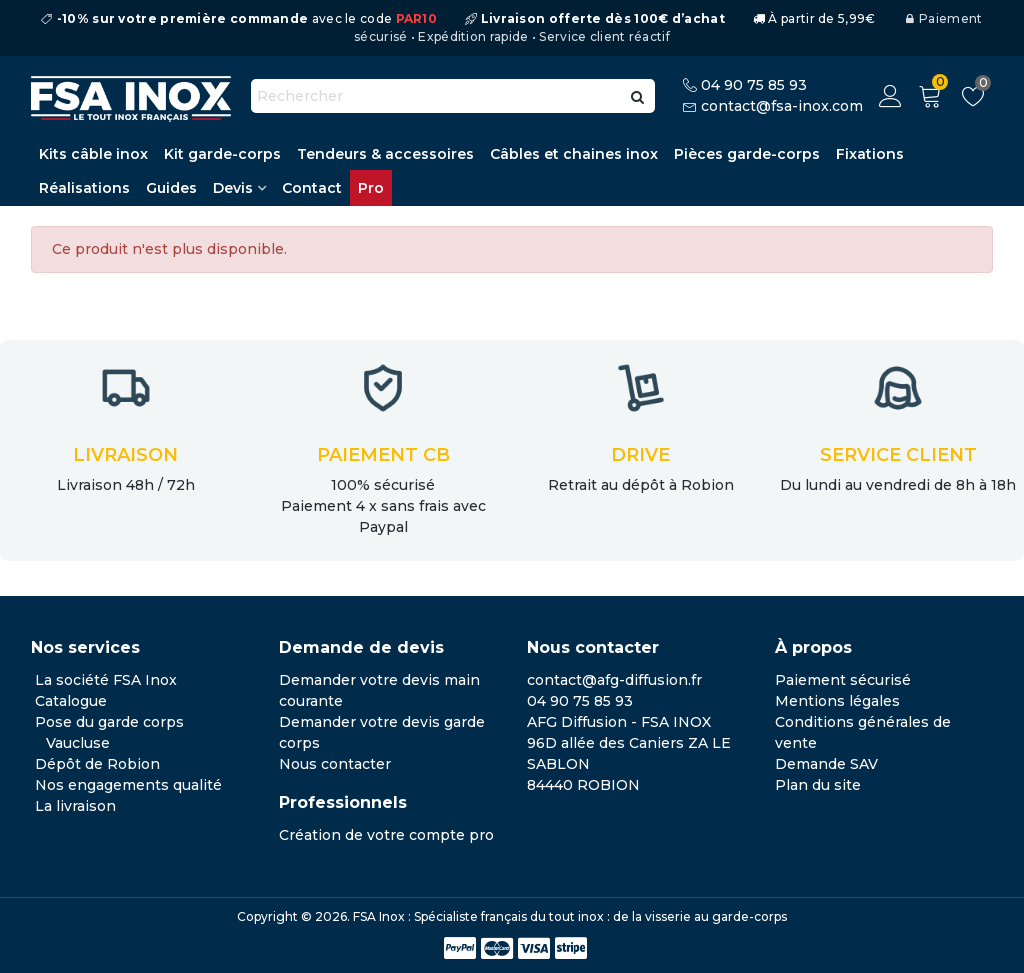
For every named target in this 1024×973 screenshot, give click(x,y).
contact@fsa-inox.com (782, 106)
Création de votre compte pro (386, 835)
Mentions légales (837, 701)
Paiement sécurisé (843, 680)
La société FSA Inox (106, 680)
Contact (312, 188)
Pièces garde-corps (747, 154)
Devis (233, 188)
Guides (171, 188)
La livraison (75, 806)
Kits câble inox (93, 154)
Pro (371, 188)
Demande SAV (826, 764)
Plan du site (818, 785)
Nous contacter (335, 764)
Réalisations (84, 188)
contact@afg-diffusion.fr (614, 680)
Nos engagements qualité (128, 785)
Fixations (870, 154)
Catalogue (71, 701)
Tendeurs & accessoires (385, 154)
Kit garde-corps (222, 154)
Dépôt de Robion (97, 764)
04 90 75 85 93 (754, 85)
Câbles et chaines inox (574, 154)
